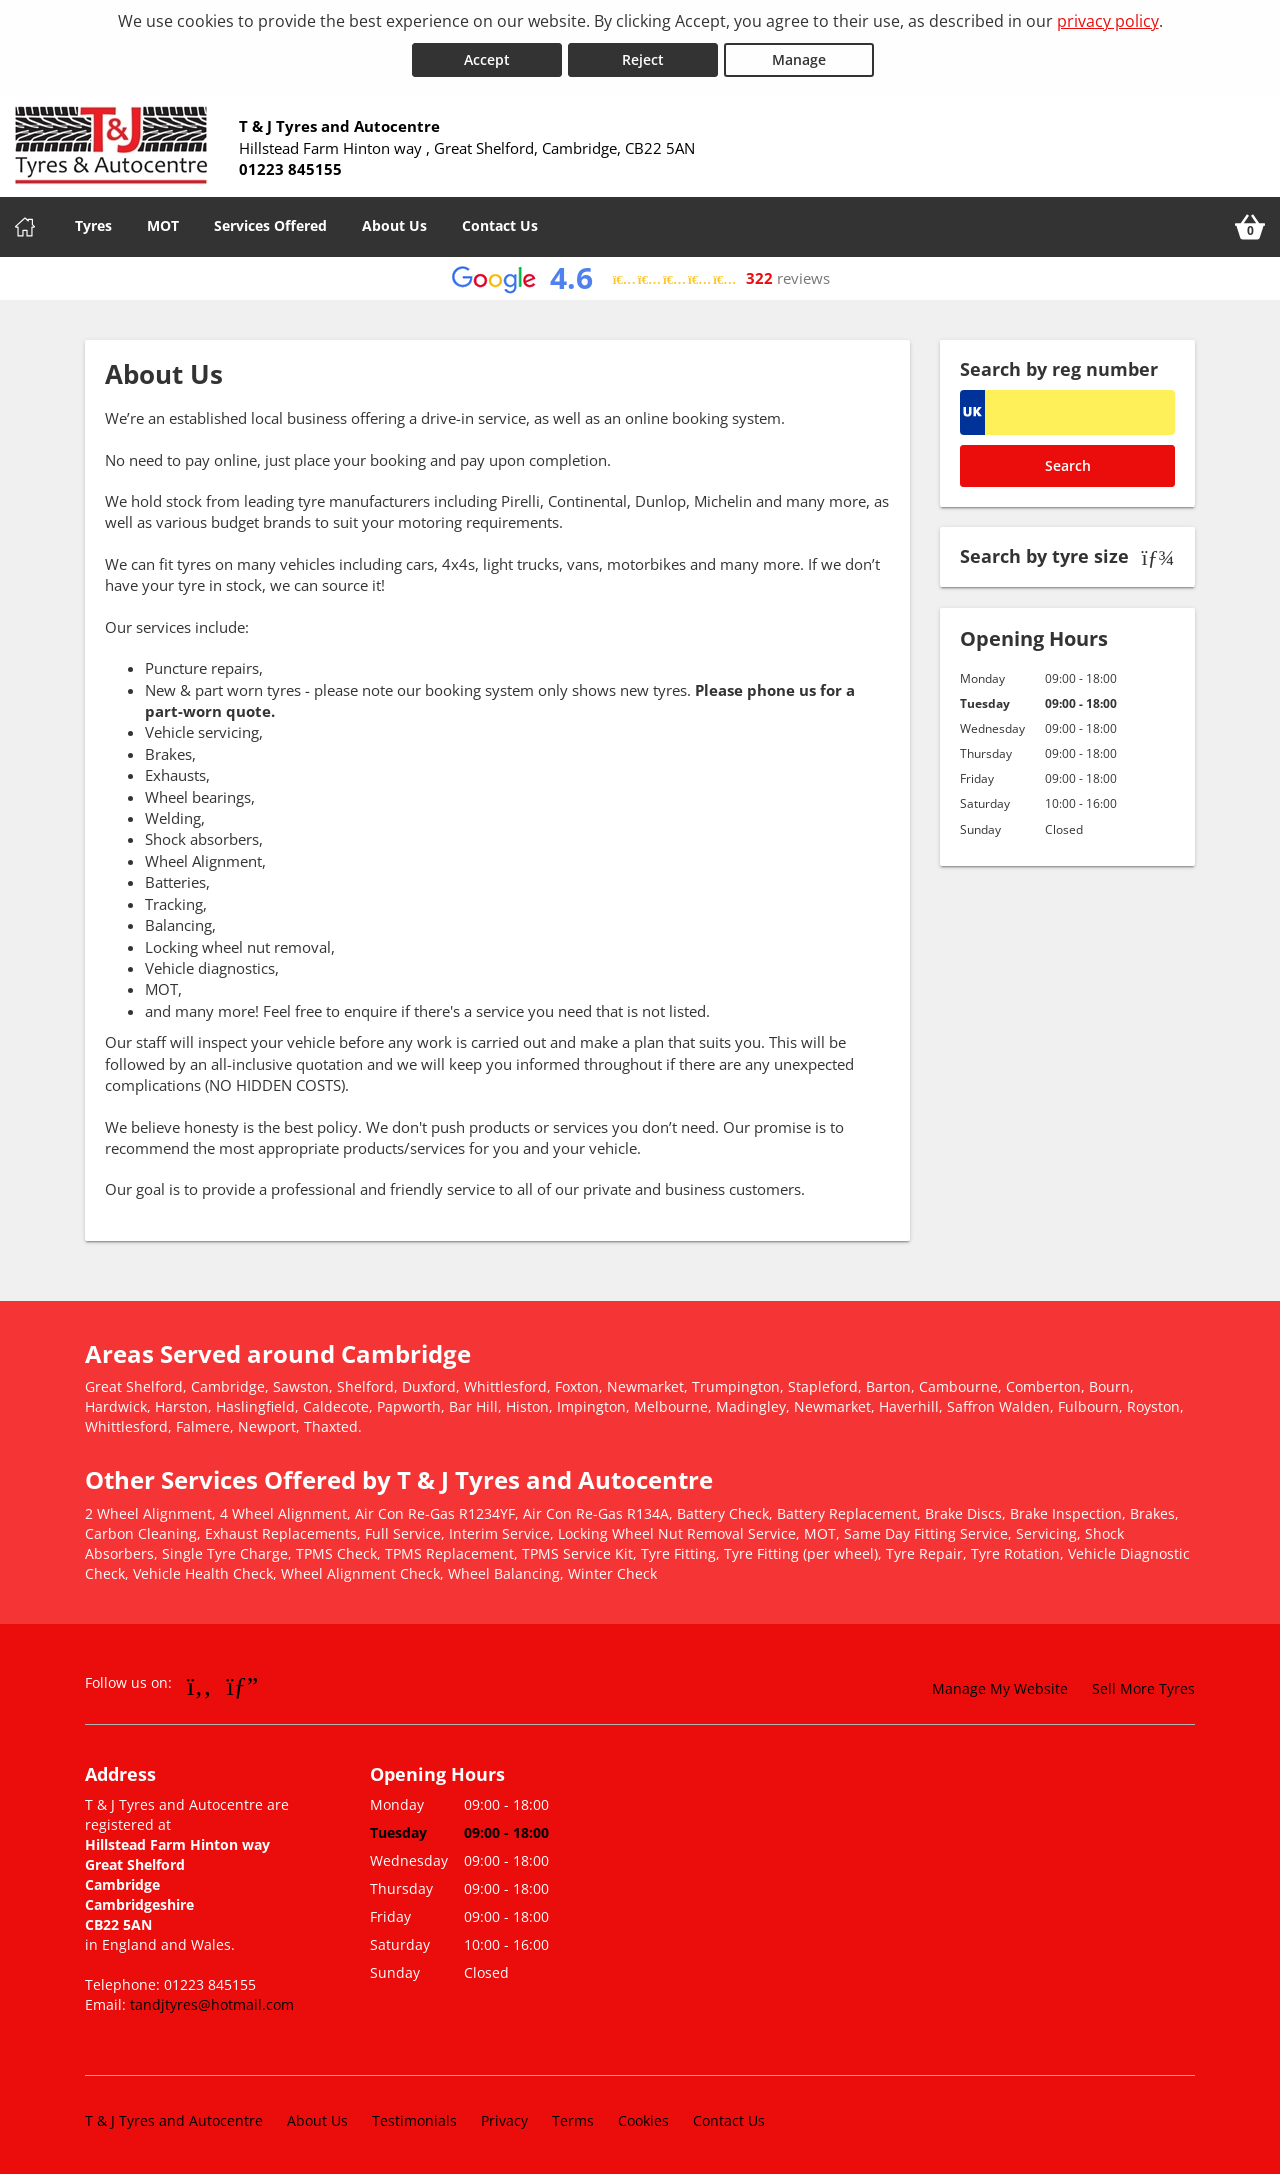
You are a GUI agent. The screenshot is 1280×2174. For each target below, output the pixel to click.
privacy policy (1108, 21)
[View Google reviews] (640, 277)
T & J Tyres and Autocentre (174, 2118)
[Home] (25, 226)
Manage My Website (1000, 1687)
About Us (394, 224)
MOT (163, 224)
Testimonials (414, 2118)
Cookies (643, 2118)
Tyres (93, 224)
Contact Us (500, 224)
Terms (573, 2118)
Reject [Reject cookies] (643, 58)
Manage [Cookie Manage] (799, 58)
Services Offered (270, 224)
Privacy (504, 2118)
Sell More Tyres (1143, 1687)
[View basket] (1250, 226)
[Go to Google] (243, 1684)
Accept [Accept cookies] (487, 58)
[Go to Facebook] (199, 1684)
